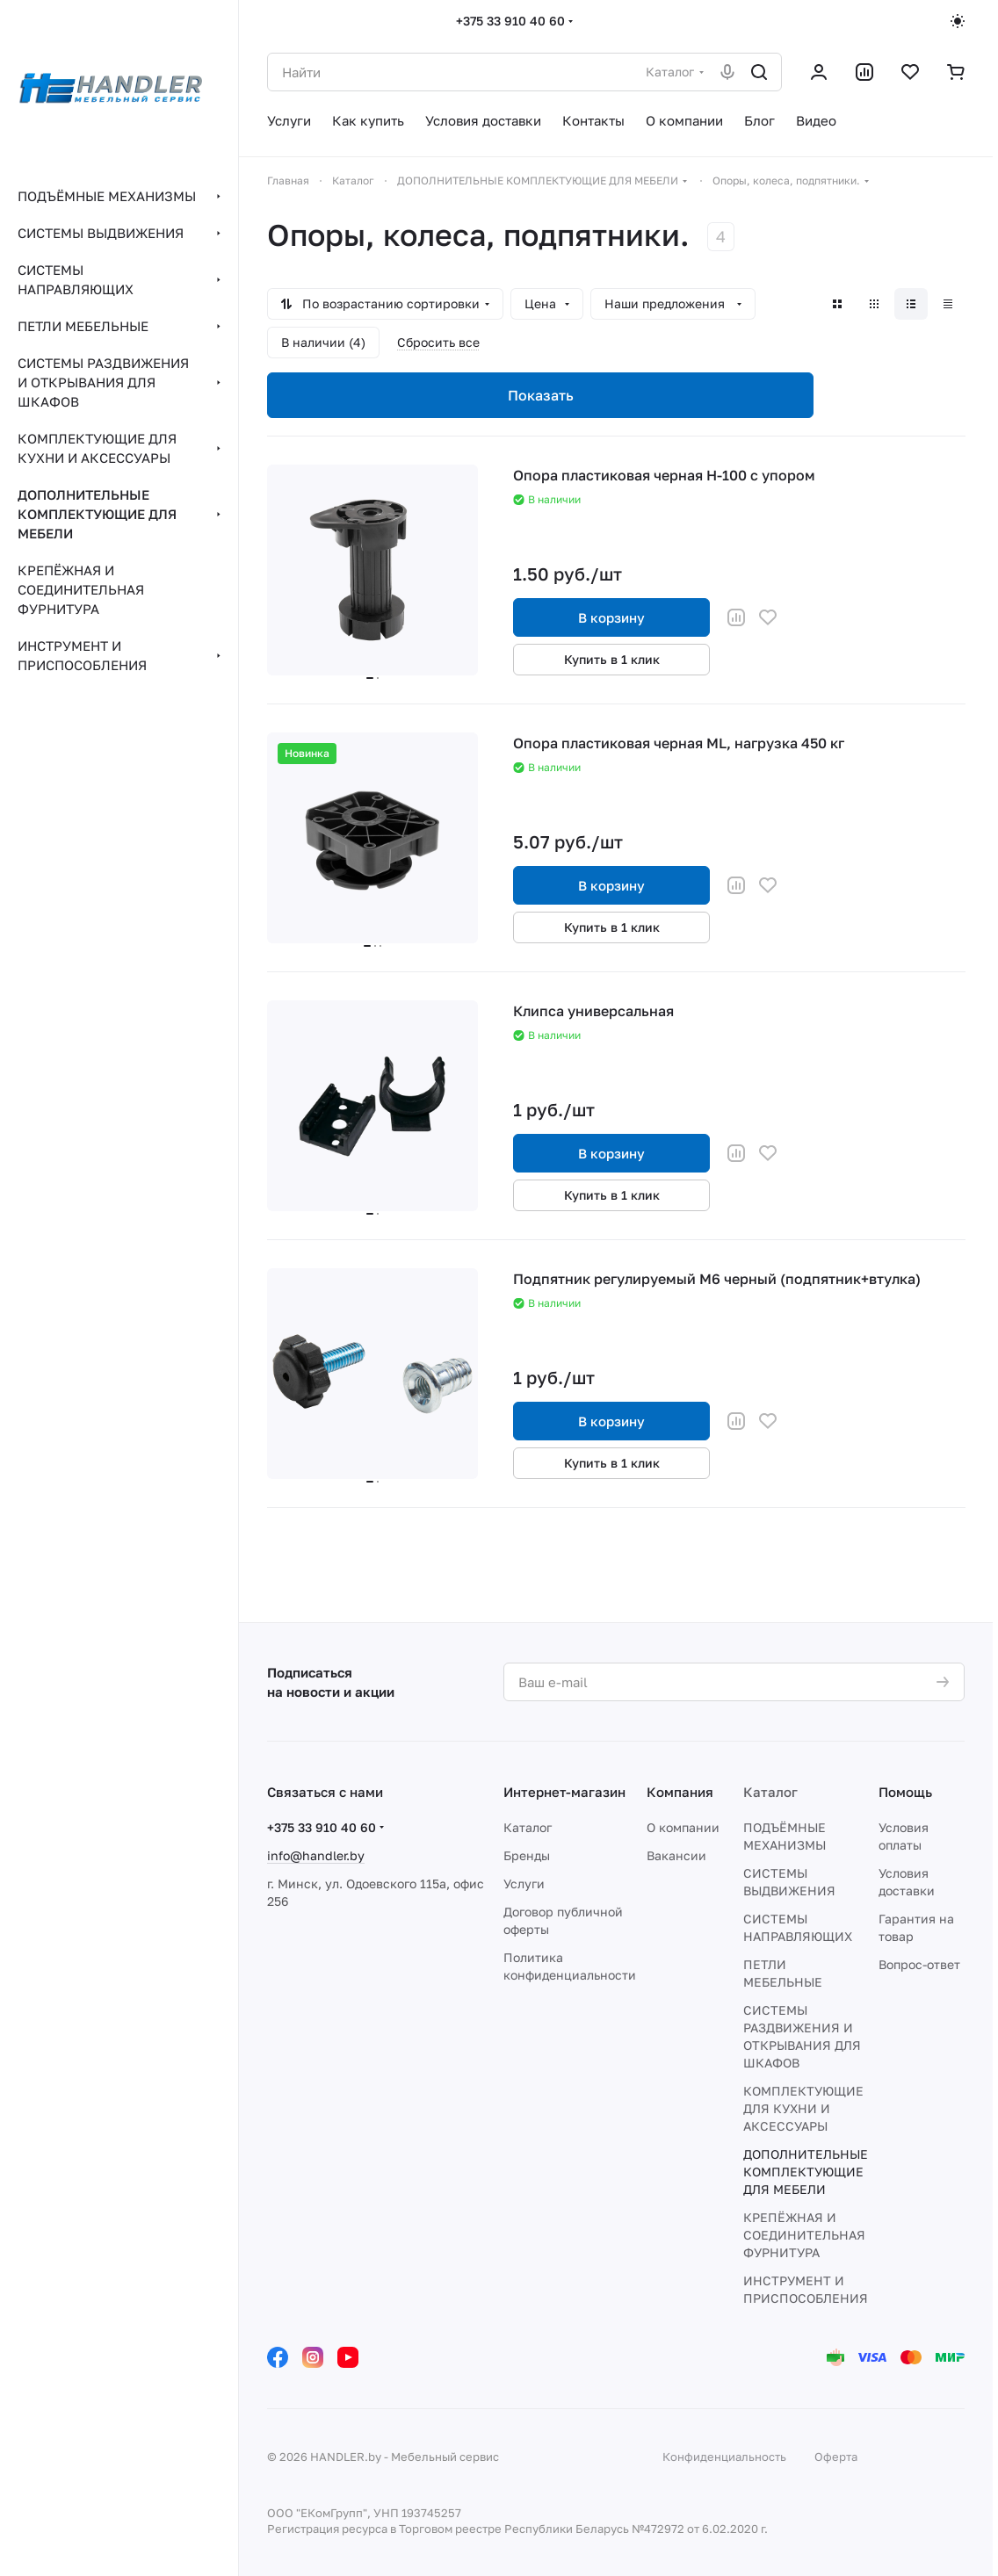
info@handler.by (316, 1855)
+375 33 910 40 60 (510, 20)
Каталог (527, 1827)
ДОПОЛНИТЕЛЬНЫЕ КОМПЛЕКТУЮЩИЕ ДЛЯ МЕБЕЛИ (805, 2172)
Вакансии (676, 1855)
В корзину (611, 617)
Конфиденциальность (724, 2457)
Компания (680, 1792)
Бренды (526, 1855)
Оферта (835, 2457)
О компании (683, 1827)
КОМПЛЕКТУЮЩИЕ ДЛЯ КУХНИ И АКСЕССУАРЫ (803, 2108)
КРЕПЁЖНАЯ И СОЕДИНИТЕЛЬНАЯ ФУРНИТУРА (804, 2235)
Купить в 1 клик (612, 659)
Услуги (524, 1883)
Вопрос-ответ (919, 1964)
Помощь (905, 1792)
